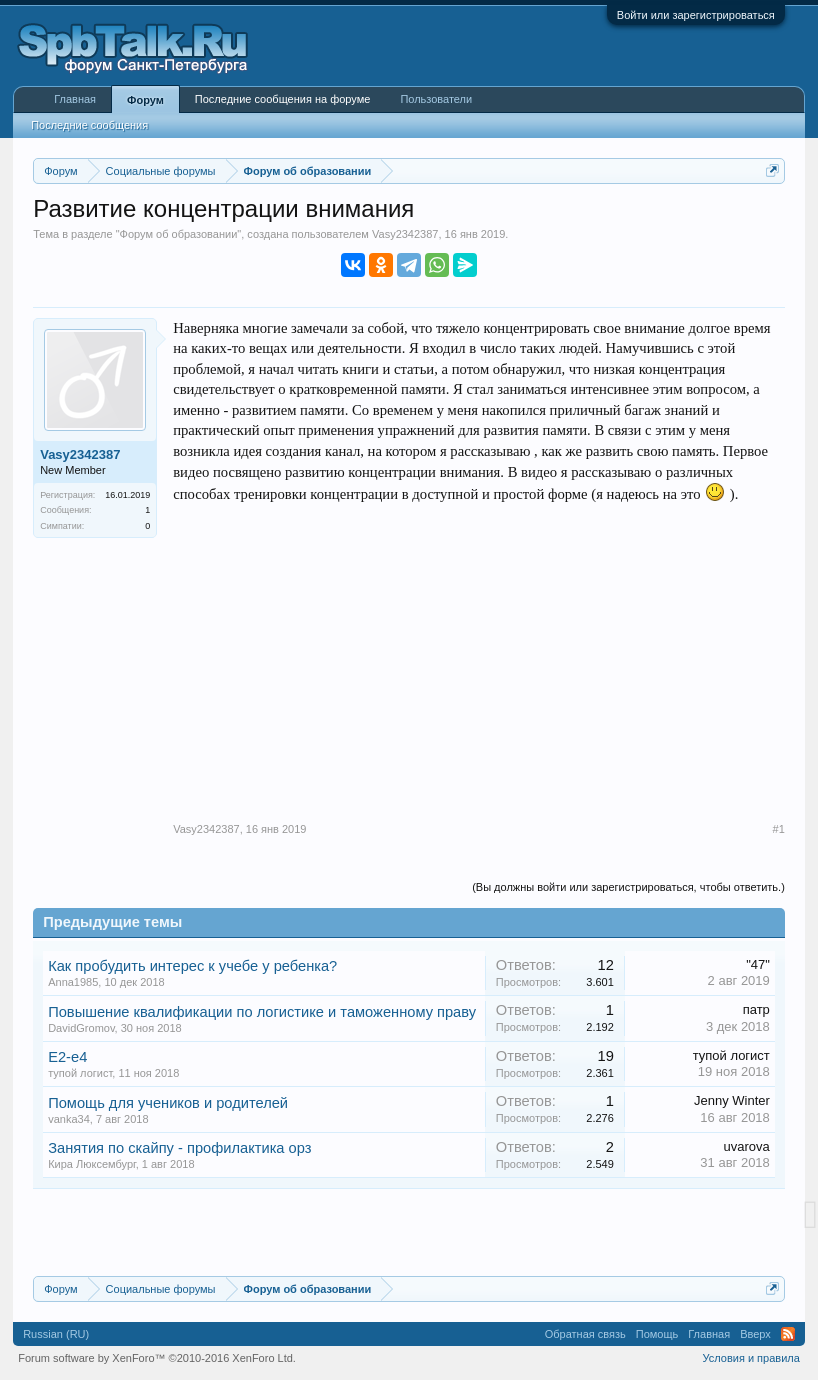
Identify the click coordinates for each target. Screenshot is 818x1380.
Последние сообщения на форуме (283, 99)
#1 (779, 829)
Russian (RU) (56, 1334)
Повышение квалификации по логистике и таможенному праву (262, 1012)
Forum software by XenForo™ (157, 1358)
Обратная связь (585, 1334)
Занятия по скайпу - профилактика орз (179, 1148)
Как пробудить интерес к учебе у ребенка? (192, 966)
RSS (788, 1334)
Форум (145, 100)
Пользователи (436, 99)
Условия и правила (750, 1358)
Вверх (755, 1334)
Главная (75, 99)
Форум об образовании (179, 234)
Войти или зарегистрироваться (696, 15)
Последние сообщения (89, 125)
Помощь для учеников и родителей (168, 1103)
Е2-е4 (67, 1057)
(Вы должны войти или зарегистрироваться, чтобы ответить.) (628, 887)
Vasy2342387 (405, 234)
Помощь (657, 1334)
